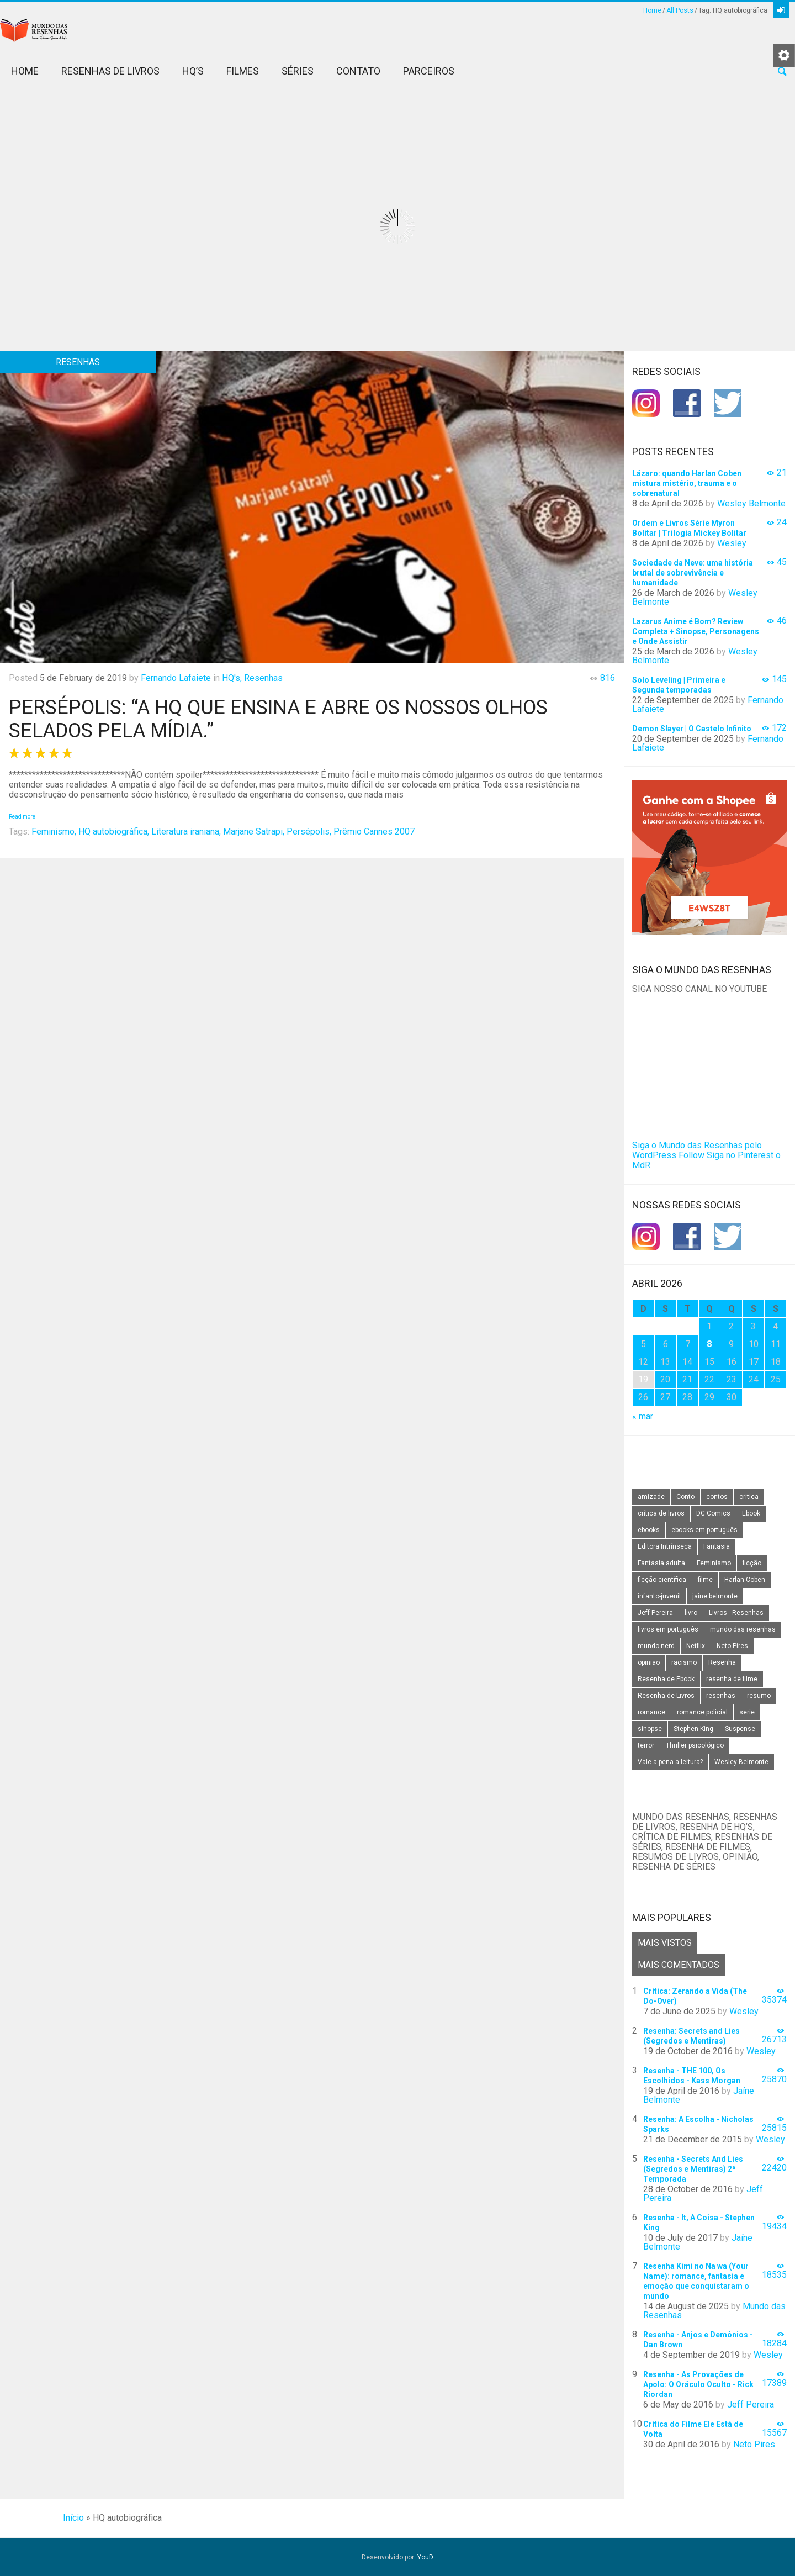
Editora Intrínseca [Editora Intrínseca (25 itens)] (665, 1546)
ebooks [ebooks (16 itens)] (649, 1530)
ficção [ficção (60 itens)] (752, 1563)
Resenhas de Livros (110, 71)
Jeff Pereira (750, 2404)
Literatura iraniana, (186, 831)
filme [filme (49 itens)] (705, 1579)
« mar (642, 1416)
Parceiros (428, 71)
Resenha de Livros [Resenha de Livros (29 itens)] (666, 1695)
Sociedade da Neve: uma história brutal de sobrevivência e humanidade (692, 572)
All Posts (679, 10)
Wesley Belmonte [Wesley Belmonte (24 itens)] (741, 1762)
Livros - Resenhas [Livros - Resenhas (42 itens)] (736, 1613)
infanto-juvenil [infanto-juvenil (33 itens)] (659, 1596)
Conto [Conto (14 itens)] (685, 1497)
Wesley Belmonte (751, 503)
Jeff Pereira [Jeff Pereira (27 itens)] (655, 1613)
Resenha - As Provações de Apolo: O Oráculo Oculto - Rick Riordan (698, 2384)
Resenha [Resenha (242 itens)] (722, 1662)
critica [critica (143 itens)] (749, 1497)
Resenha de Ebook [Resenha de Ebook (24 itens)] (666, 1679)
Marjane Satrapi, (253, 831)
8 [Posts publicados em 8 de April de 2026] (709, 1344)
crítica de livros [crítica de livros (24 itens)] (661, 1513)
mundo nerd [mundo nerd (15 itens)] (656, 1646)
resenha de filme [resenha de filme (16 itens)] (731, 1679)
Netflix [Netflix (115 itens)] (695, 1646)
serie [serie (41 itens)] (747, 1712)
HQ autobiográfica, (113, 831)
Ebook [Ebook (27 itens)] (751, 1513)
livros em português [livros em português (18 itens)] (668, 1629)
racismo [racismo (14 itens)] (684, 1662)
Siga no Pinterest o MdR (706, 1160)
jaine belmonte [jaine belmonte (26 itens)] (715, 1596)
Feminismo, (53, 831)
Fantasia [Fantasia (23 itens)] (716, 1546)
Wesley (731, 543)
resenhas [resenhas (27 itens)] (720, 1695)
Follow (691, 1155)
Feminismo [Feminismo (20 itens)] (714, 1563)
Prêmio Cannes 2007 (374, 831)
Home (652, 10)
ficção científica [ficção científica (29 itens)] (662, 1579)
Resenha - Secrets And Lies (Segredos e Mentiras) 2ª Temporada (693, 2169)
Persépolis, (309, 831)
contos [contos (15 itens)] (717, 1497)
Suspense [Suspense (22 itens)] (740, 1729)
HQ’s (193, 71)
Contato (358, 71)
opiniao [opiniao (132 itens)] (649, 1662)
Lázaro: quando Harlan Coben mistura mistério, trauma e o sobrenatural (686, 483)
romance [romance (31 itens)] (651, 1712)
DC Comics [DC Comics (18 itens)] (713, 1513)
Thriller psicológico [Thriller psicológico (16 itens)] (695, 1745)
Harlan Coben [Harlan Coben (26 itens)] (744, 1579)
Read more (22, 817)
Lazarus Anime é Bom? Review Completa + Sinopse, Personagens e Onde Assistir (695, 631)
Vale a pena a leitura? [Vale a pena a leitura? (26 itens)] (670, 1762)
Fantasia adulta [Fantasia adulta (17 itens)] (661, 1563)
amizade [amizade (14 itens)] (651, 1497)
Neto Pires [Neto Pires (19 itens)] (732, 1646)
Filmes (242, 71)
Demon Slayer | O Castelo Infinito (691, 728)
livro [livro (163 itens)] (691, 1613)
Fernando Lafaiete (176, 678)
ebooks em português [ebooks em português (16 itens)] (704, 1530)
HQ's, (232, 678)
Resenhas (263, 678)
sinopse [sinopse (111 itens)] (650, 1729)
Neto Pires (754, 2444)
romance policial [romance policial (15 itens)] (702, 1712)
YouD (425, 2557)
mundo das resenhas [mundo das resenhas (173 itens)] (743, 1629)
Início (73, 2517)
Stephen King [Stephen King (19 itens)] (693, 1729)
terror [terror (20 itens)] (646, 1745)
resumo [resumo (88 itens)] (759, 1695)
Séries (298, 71)
